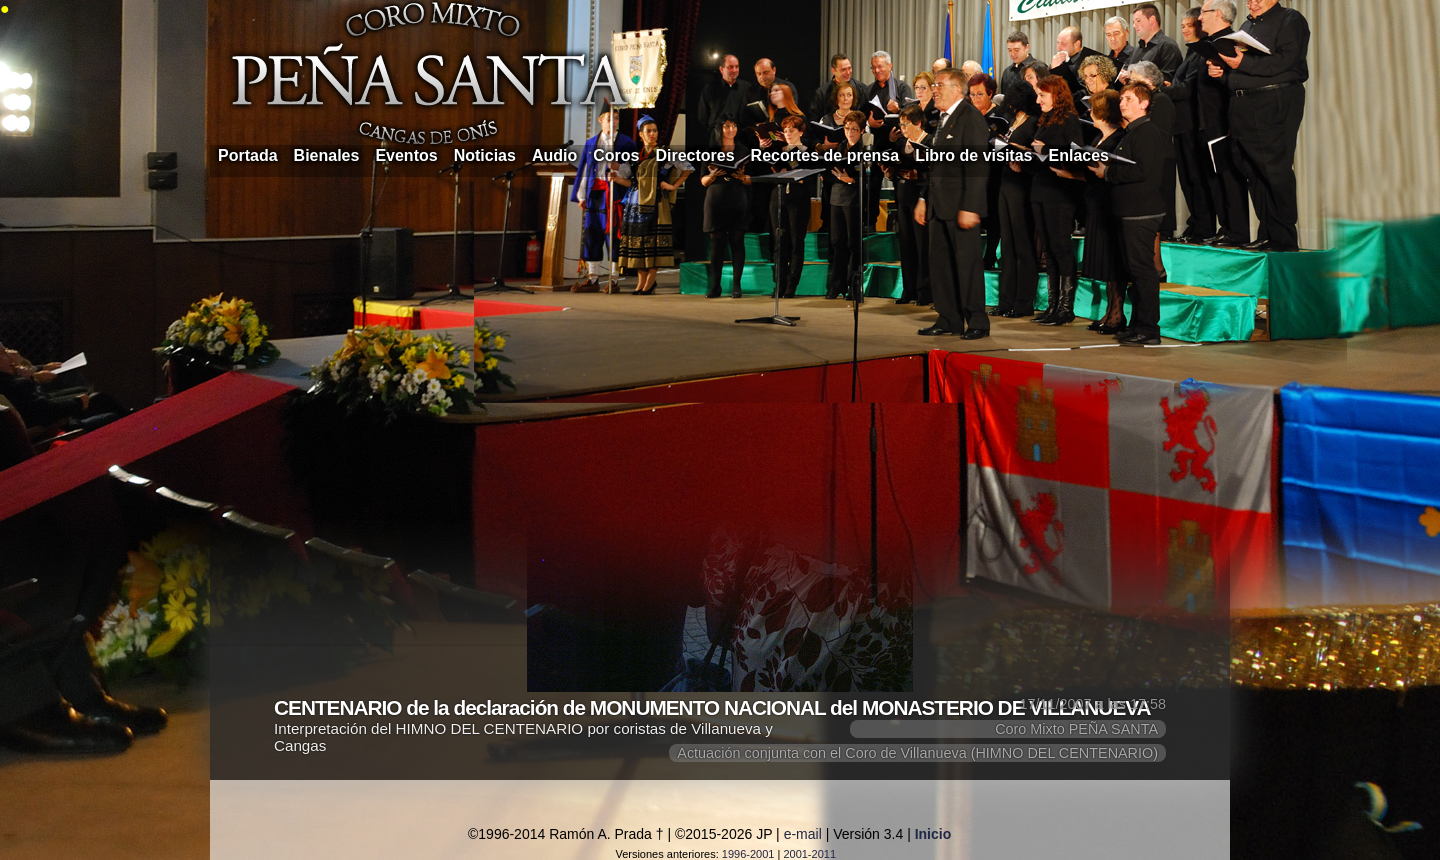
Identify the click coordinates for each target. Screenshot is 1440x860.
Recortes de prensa (825, 155)
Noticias (485, 155)
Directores (694, 155)
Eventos (406, 155)
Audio (554, 155)
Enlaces (1079, 155)
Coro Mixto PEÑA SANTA (1076, 729)
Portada (248, 155)
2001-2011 (809, 854)
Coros (616, 155)
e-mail (803, 834)
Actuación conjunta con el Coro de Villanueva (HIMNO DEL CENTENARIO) (917, 753)
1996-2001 (748, 854)
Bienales (327, 155)
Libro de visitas (973, 155)
